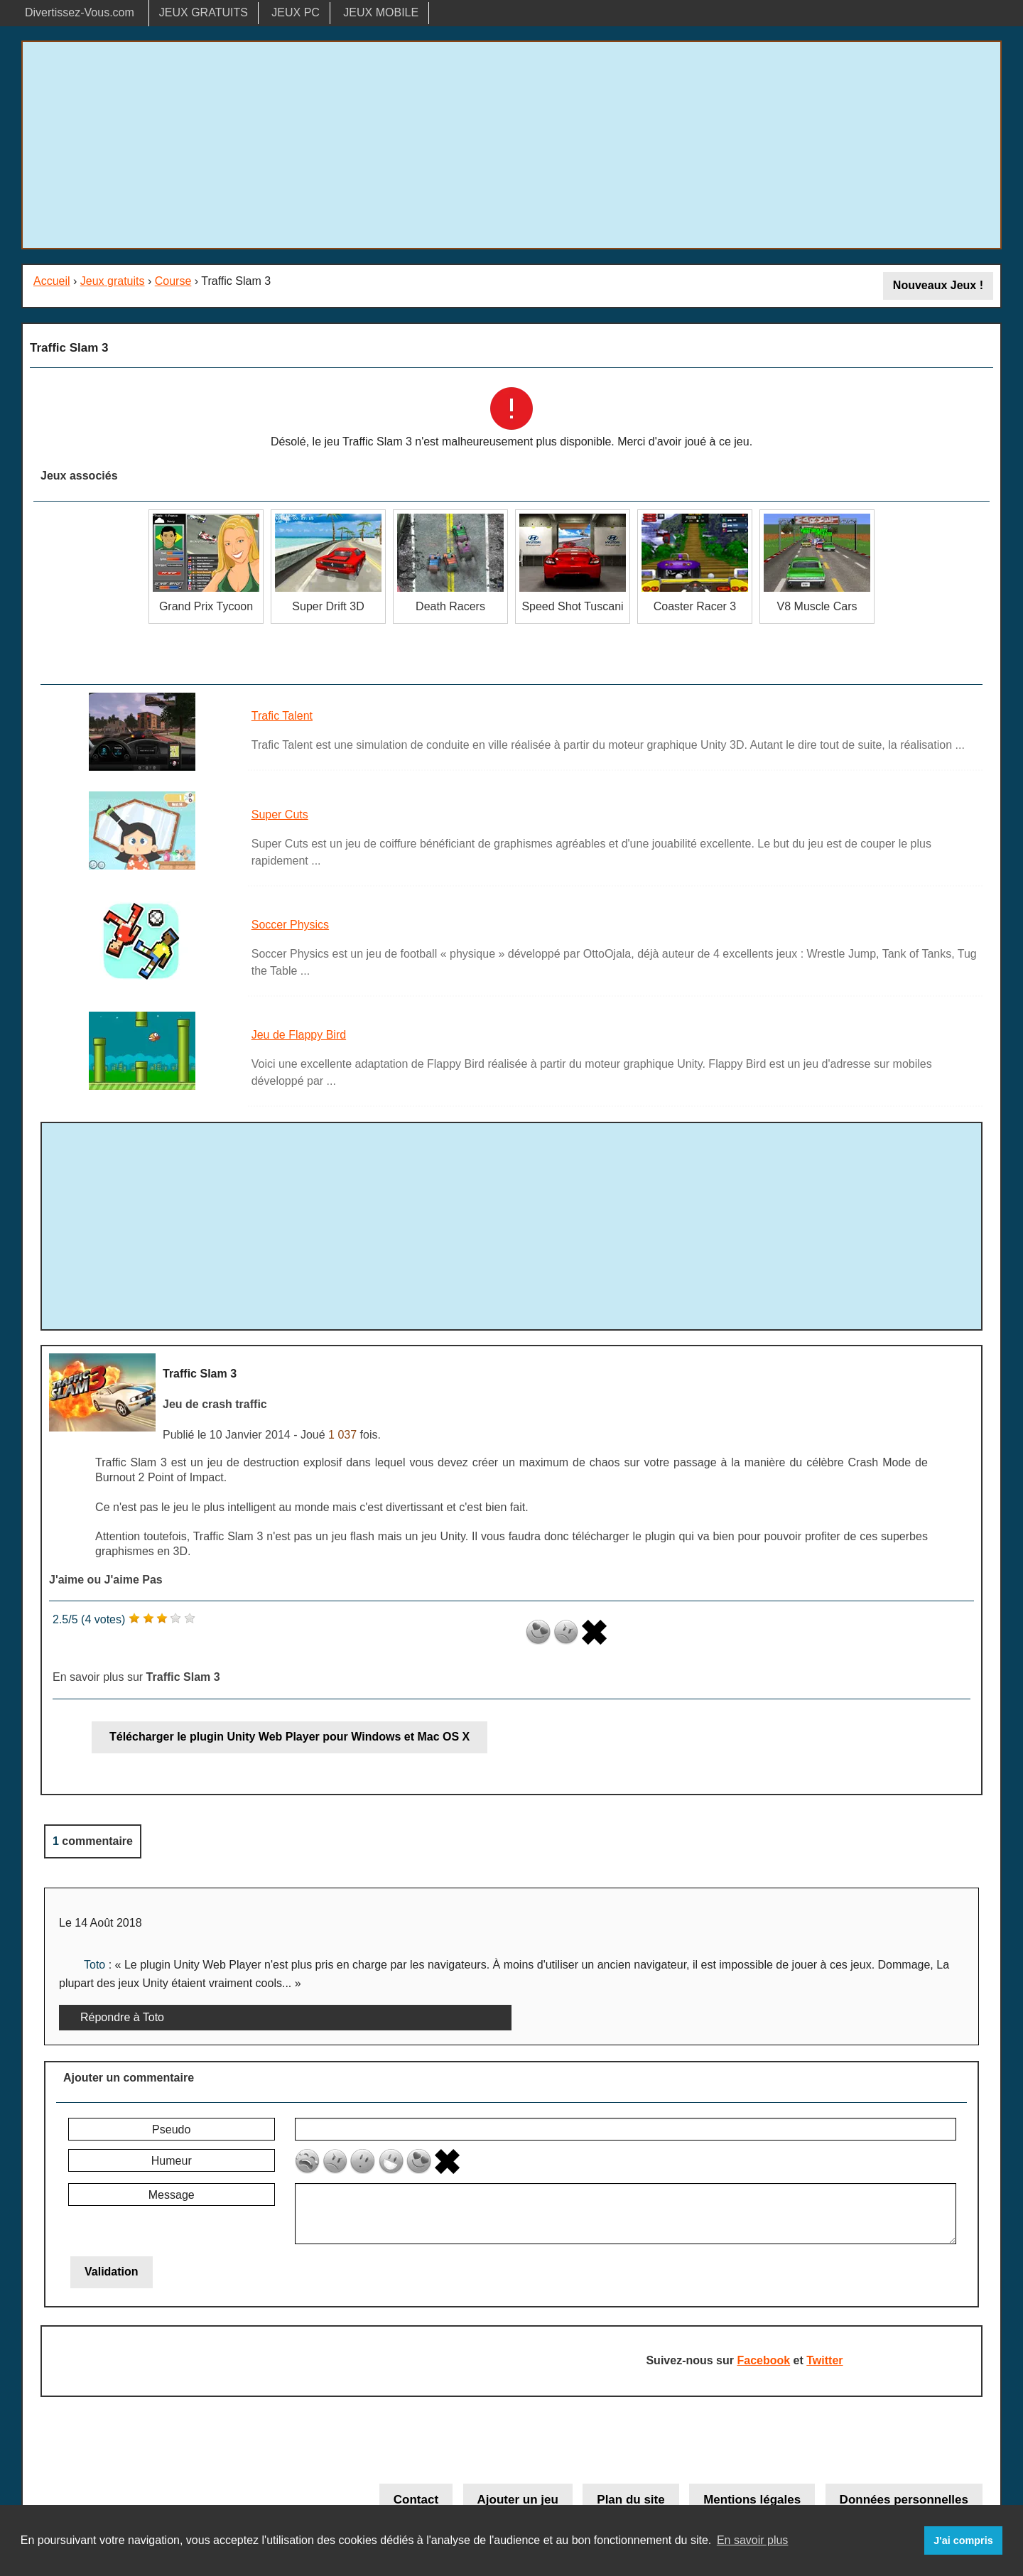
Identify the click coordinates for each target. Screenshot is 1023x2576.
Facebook (763, 2360)
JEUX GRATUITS (203, 12)
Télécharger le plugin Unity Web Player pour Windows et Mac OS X (289, 1737)
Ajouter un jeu (517, 2499)
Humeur (171, 2161)
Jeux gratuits (112, 281)
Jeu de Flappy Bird (298, 1035)
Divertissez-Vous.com (79, 12)
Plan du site (630, 2499)
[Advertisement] (511, 144)
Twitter (824, 2360)
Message (171, 2195)
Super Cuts (279, 814)
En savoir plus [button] (753, 2540)
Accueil (51, 281)
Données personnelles (904, 2499)
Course (173, 281)
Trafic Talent (282, 716)
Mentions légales (752, 2499)
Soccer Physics (290, 925)
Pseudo (171, 2129)
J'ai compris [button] (962, 2540)
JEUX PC (295, 12)
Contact (416, 2499)
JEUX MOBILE (380, 12)
